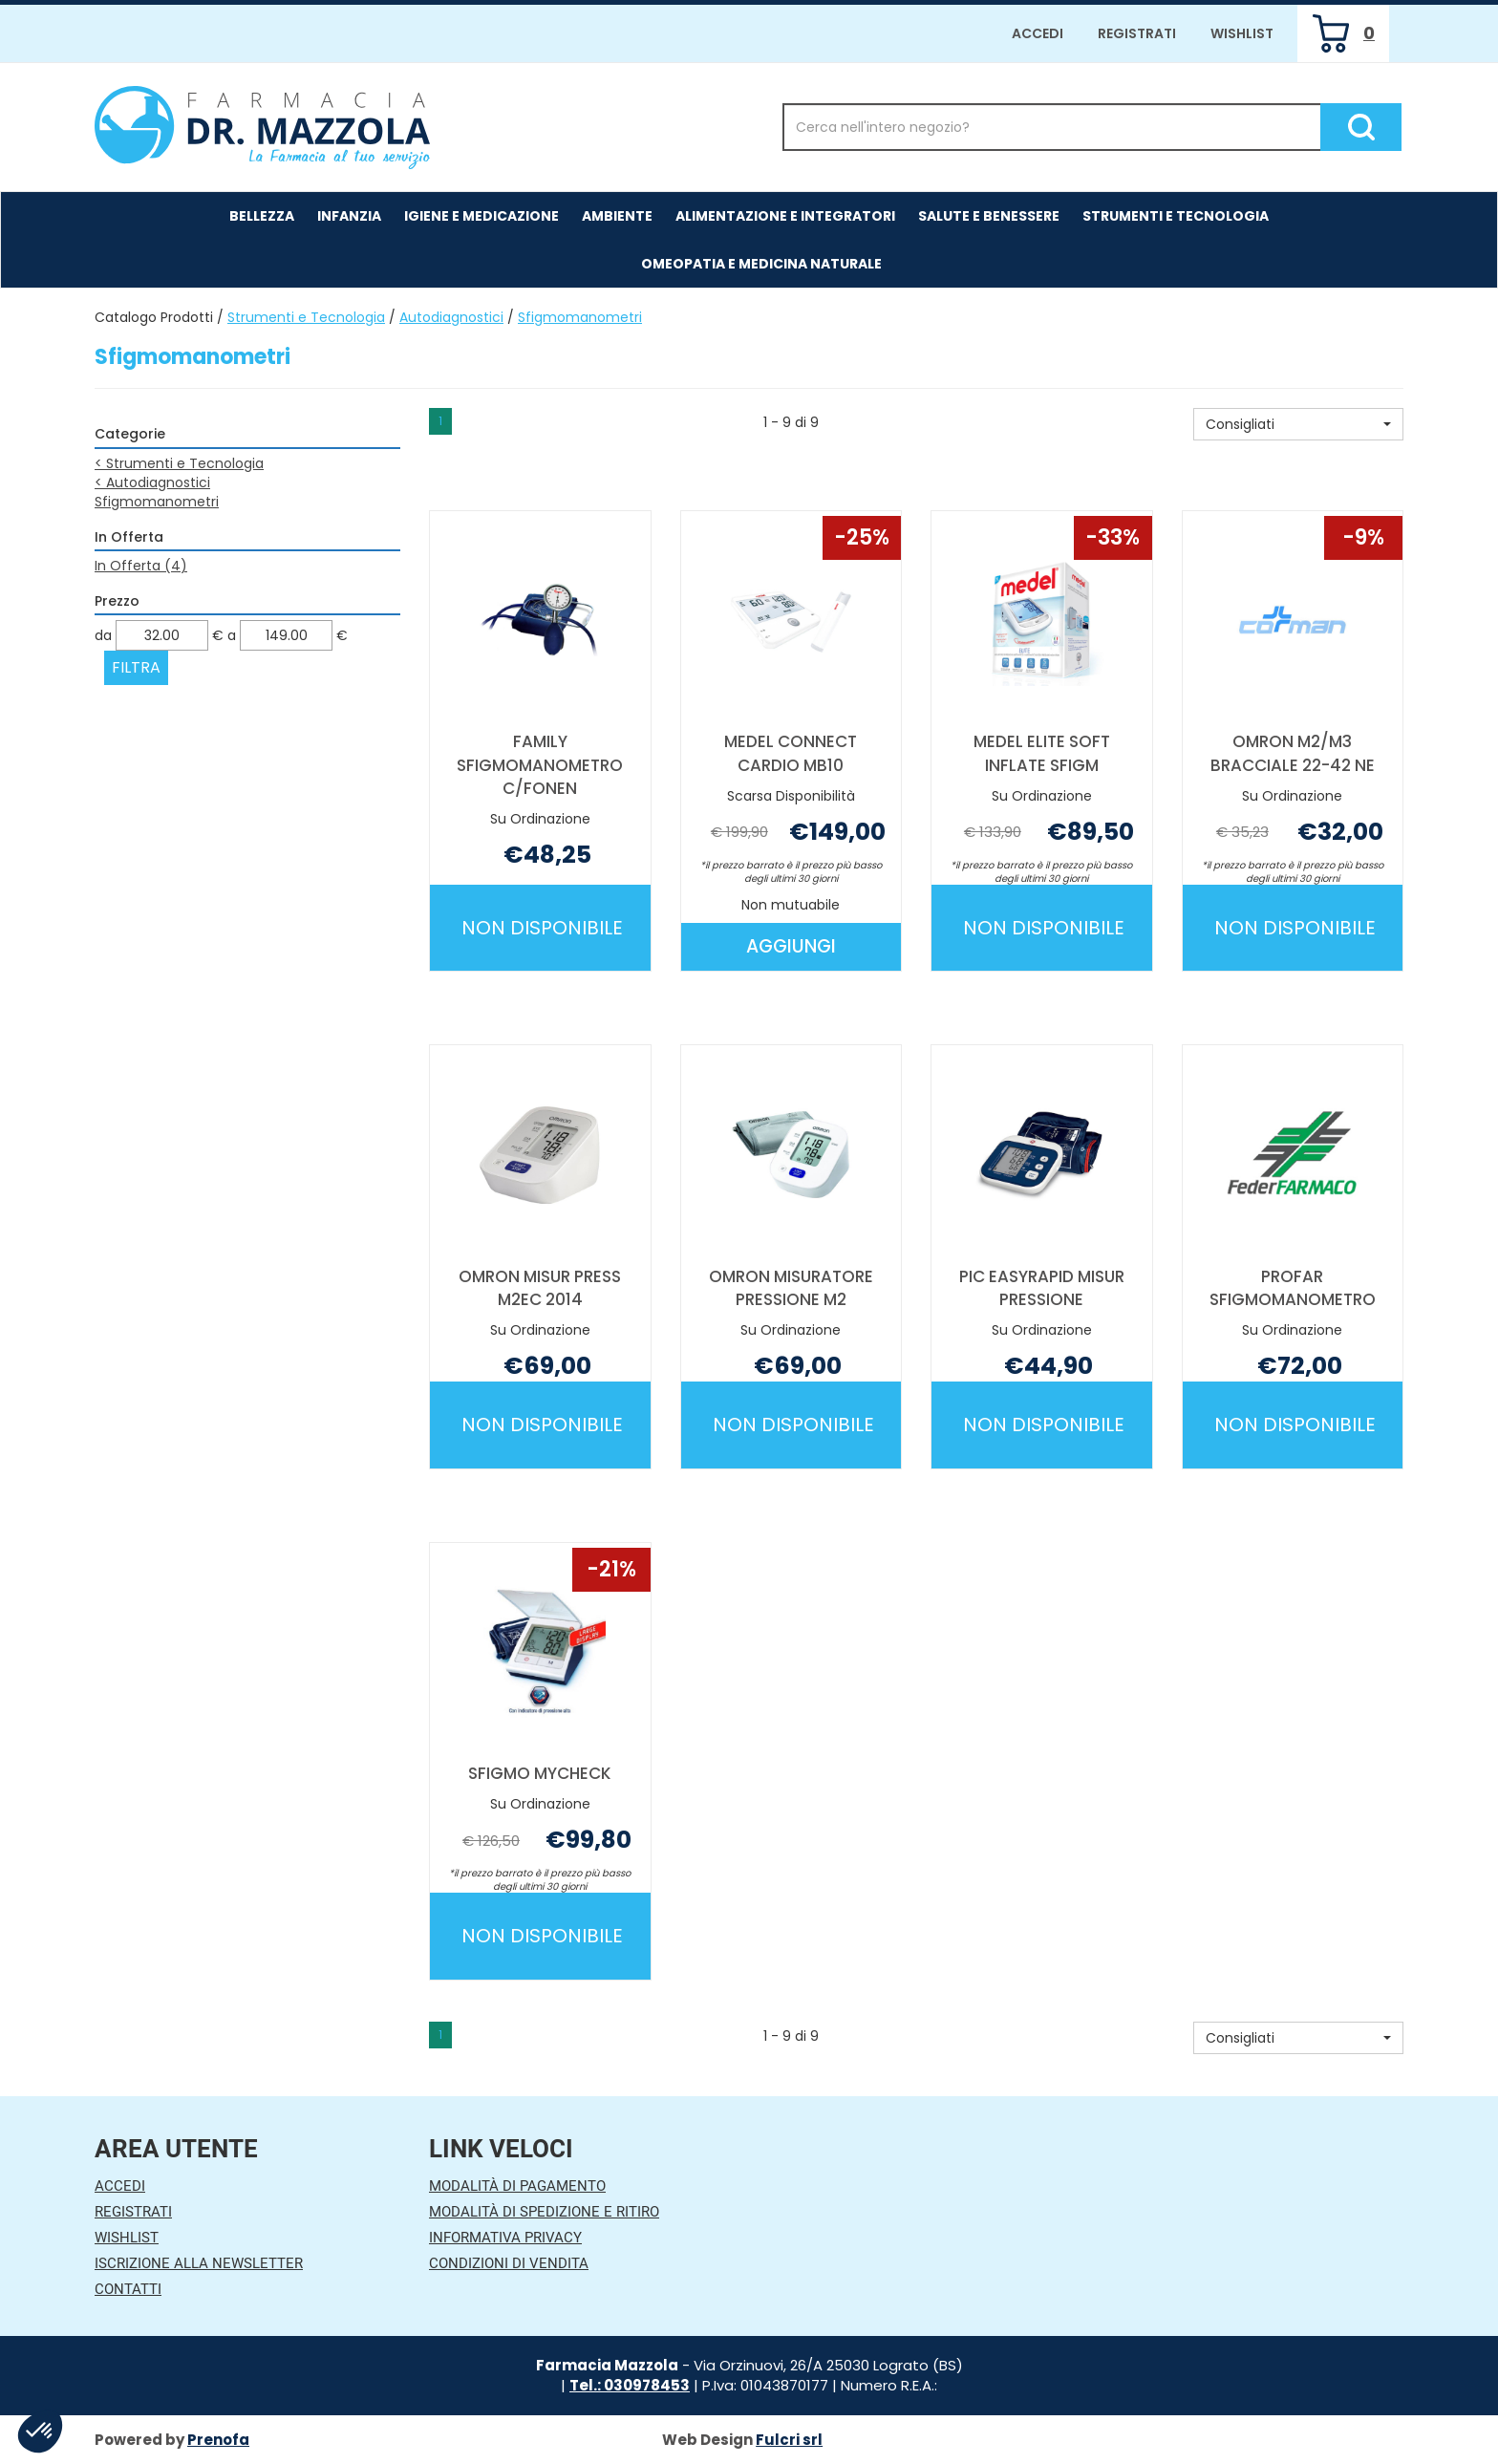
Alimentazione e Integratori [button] (785, 215)
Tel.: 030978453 (629, 2385)
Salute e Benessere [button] (988, 215)
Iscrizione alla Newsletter (199, 2263)
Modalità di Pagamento (517, 2186)
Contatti (128, 2289)
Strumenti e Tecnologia (306, 317)
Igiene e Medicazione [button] (481, 215)
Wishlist (1241, 33)
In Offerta (141, 565)
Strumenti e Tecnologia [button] (1175, 215)
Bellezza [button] (261, 215)
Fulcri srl (789, 2440)
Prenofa (218, 2440)
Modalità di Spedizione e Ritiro (544, 2211)
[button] (1298, 424)
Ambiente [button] (617, 215)
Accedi (1037, 33)
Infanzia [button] (349, 215)
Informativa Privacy (505, 2237)
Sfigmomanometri (157, 501)
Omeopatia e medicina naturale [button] (761, 263)
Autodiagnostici (451, 317)
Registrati (1137, 33)
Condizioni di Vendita (508, 2263)
